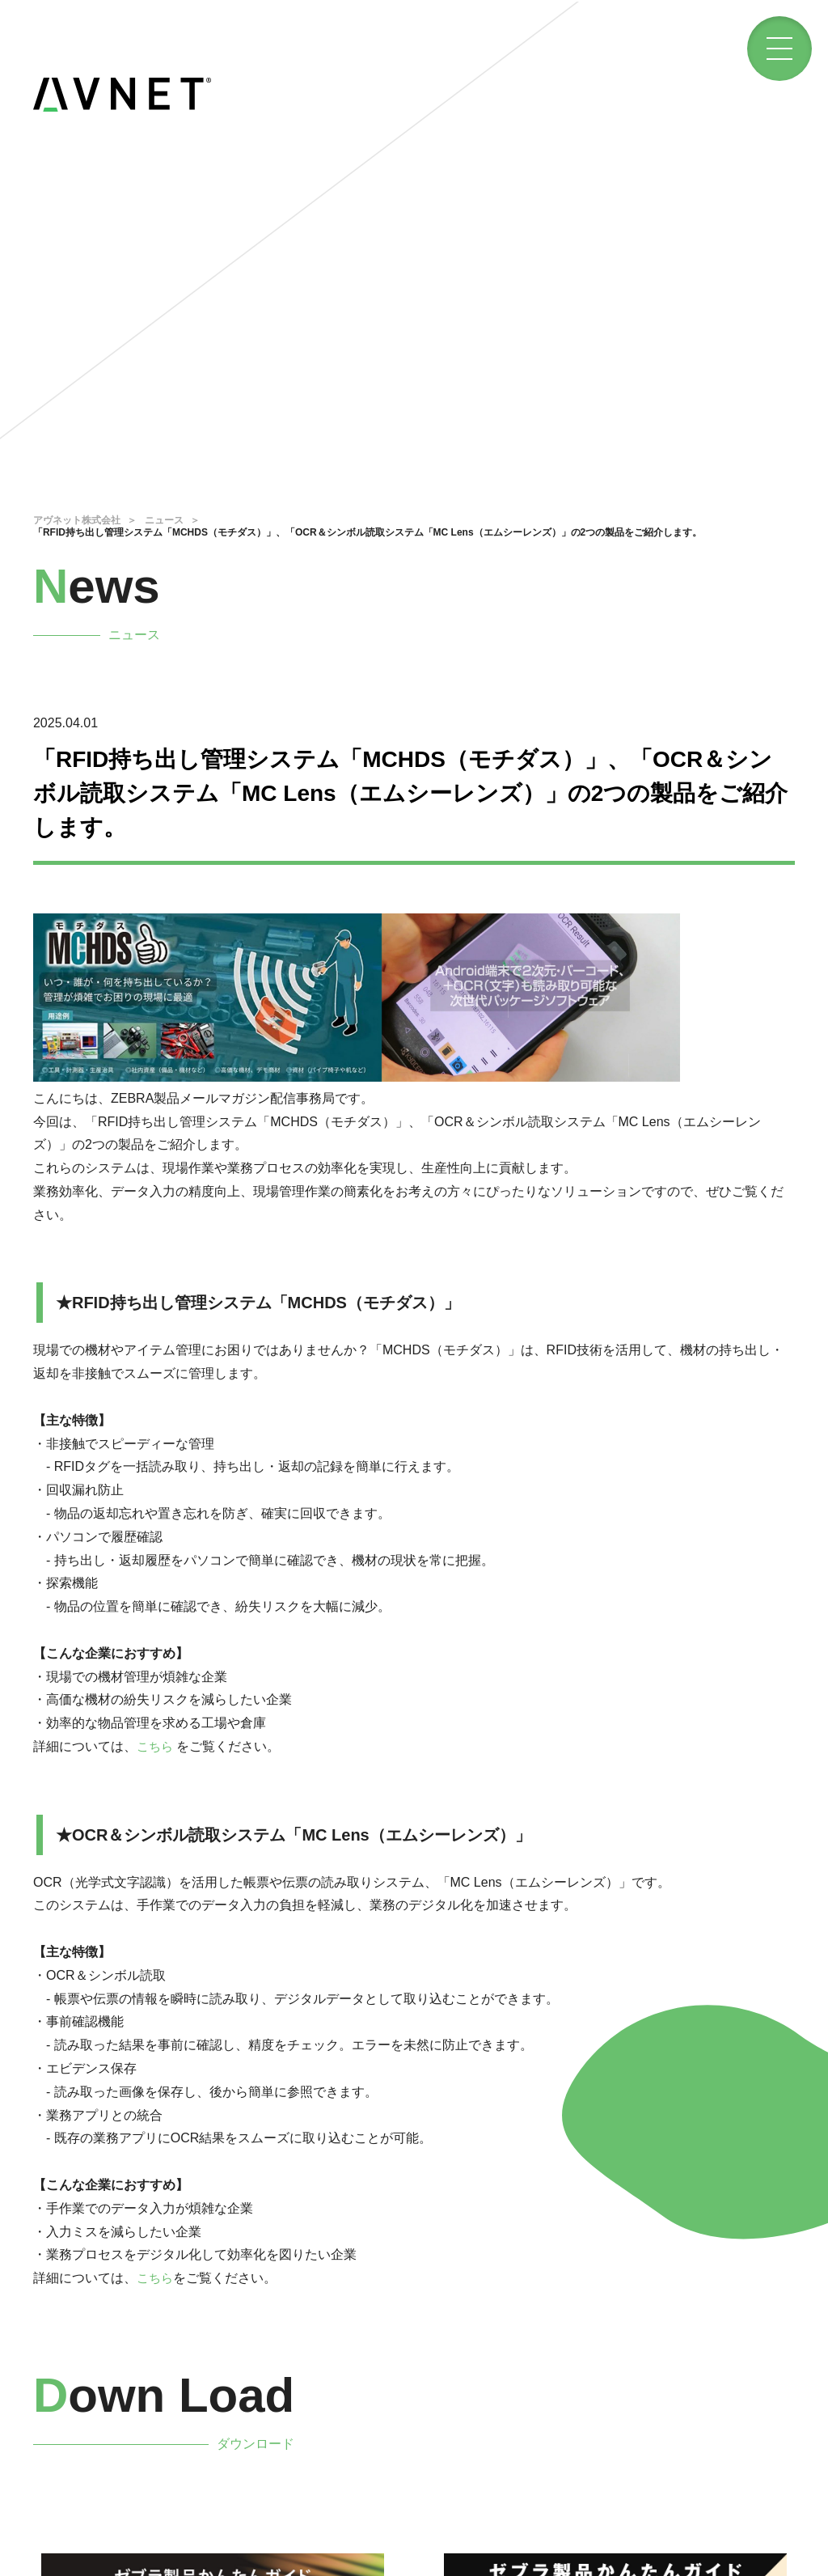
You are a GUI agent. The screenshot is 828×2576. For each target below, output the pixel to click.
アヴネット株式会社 (76, 520)
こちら (156, 1746)
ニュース (164, 520)
